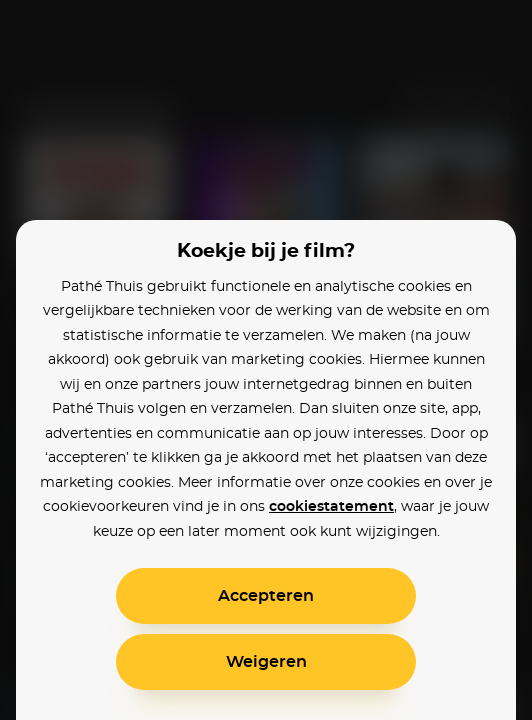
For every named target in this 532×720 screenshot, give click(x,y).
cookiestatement (331, 507)
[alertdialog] (266, 360)
